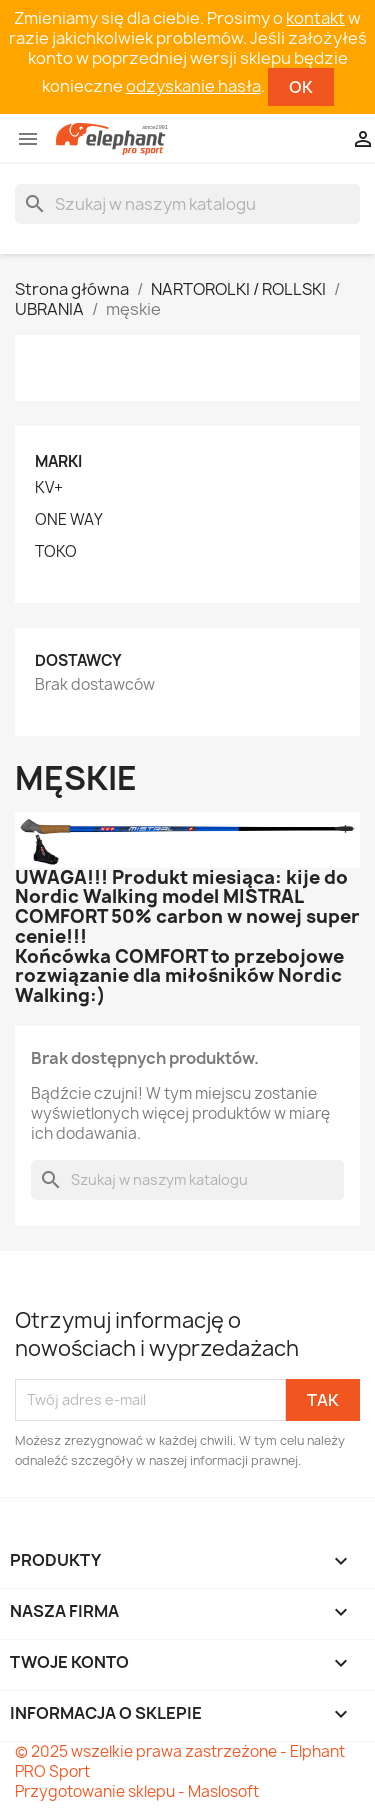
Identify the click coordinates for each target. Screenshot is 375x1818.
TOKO (56, 552)
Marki (58, 461)
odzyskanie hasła (193, 86)
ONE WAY (69, 520)
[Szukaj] (187, 204)
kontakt (315, 18)
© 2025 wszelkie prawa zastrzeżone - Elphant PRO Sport (180, 1761)
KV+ (49, 488)
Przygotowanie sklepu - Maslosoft (137, 1791)
